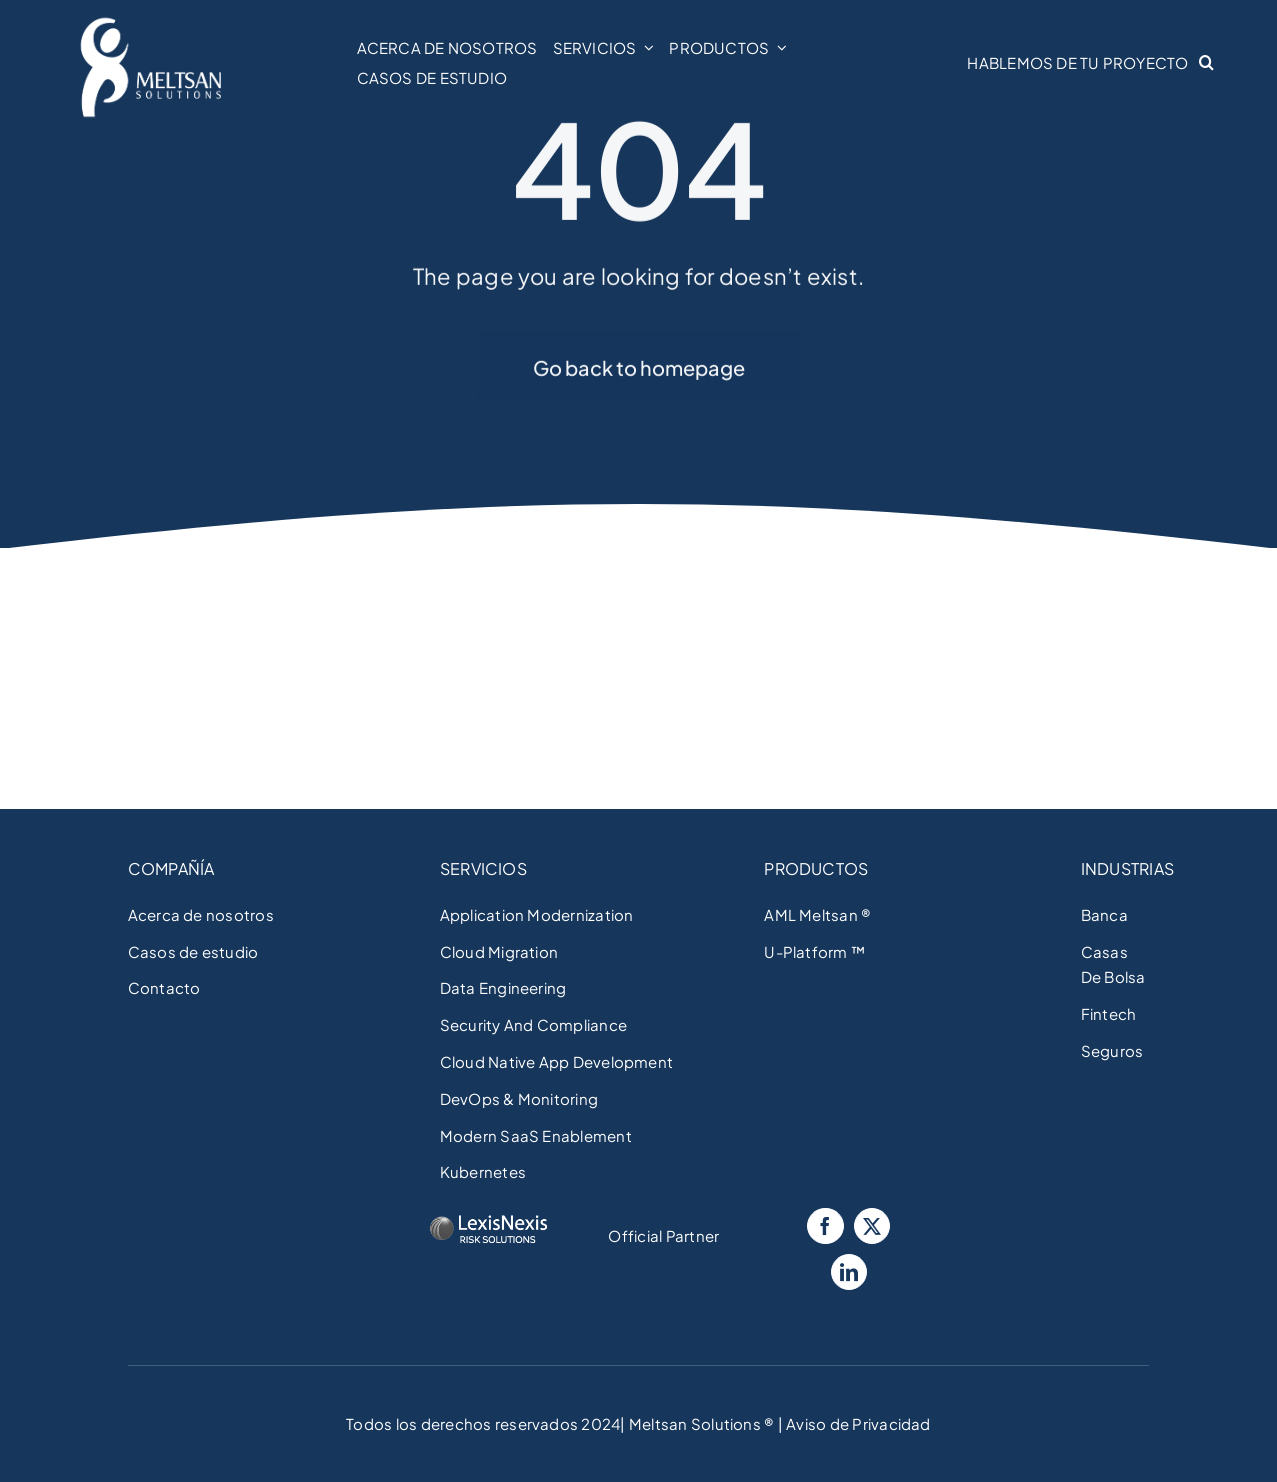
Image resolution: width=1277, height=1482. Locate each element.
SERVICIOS (483, 868)
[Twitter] (872, 1226)
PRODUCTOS (816, 868)
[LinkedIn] (849, 1272)
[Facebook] (825, 1226)
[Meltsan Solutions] (151, 20)
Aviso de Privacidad (857, 1423)
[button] (1211, 63)
